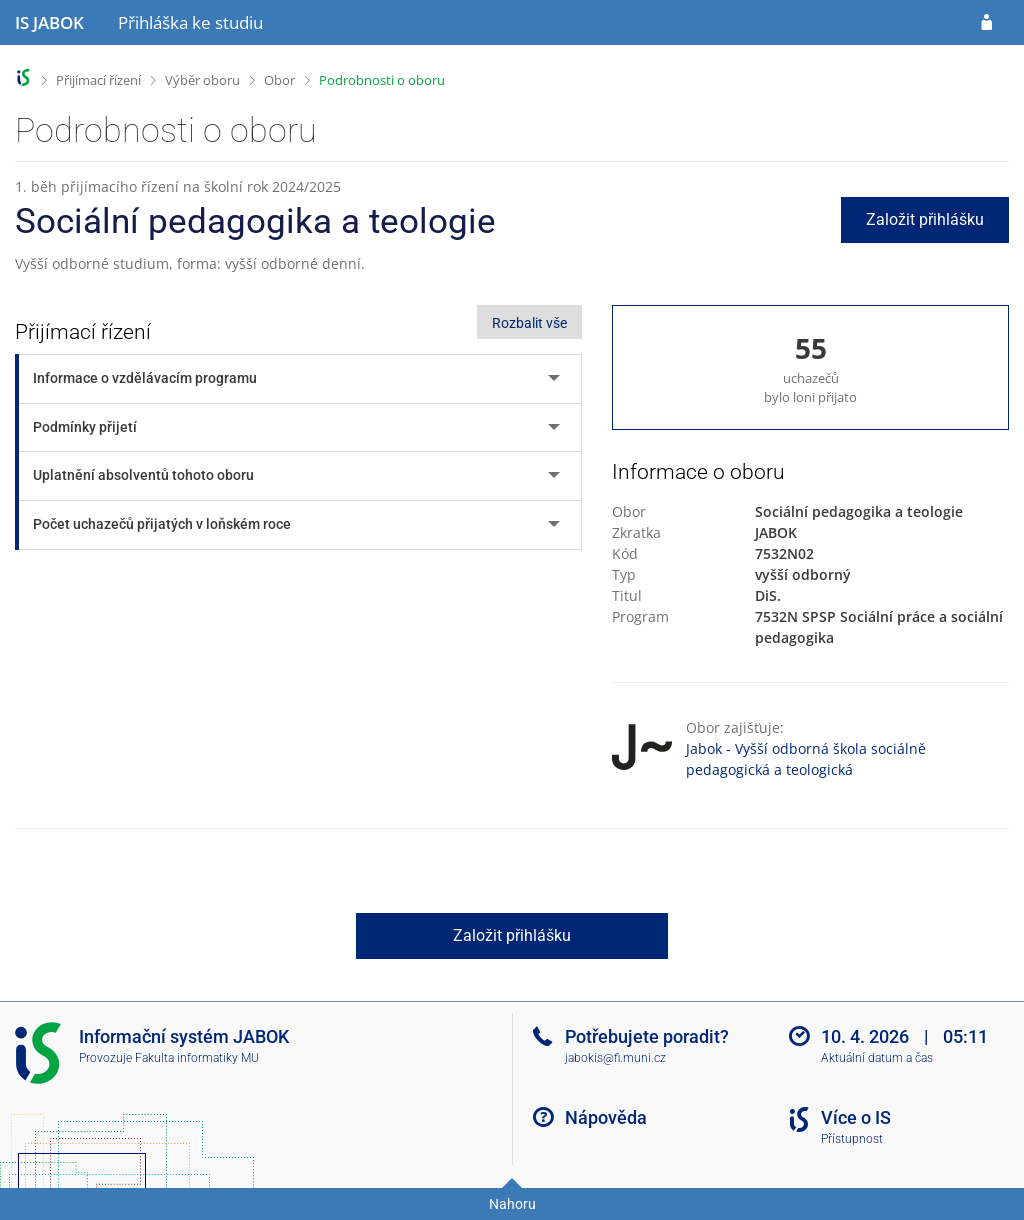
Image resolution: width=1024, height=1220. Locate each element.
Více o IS (856, 1117)
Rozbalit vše (529, 323)
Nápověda (606, 1117)
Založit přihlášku (925, 219)
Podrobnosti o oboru (382, 80)
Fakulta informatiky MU (197, 1058)
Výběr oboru (202, 80)
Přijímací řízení (98, 80)
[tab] (300, 378)
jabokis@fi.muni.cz (615, 1058)
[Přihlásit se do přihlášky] (986, 23)
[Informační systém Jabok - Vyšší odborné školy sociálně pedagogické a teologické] (49, 23)
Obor (279, 80)
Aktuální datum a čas (877, 1058)
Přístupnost (852, 1139)
